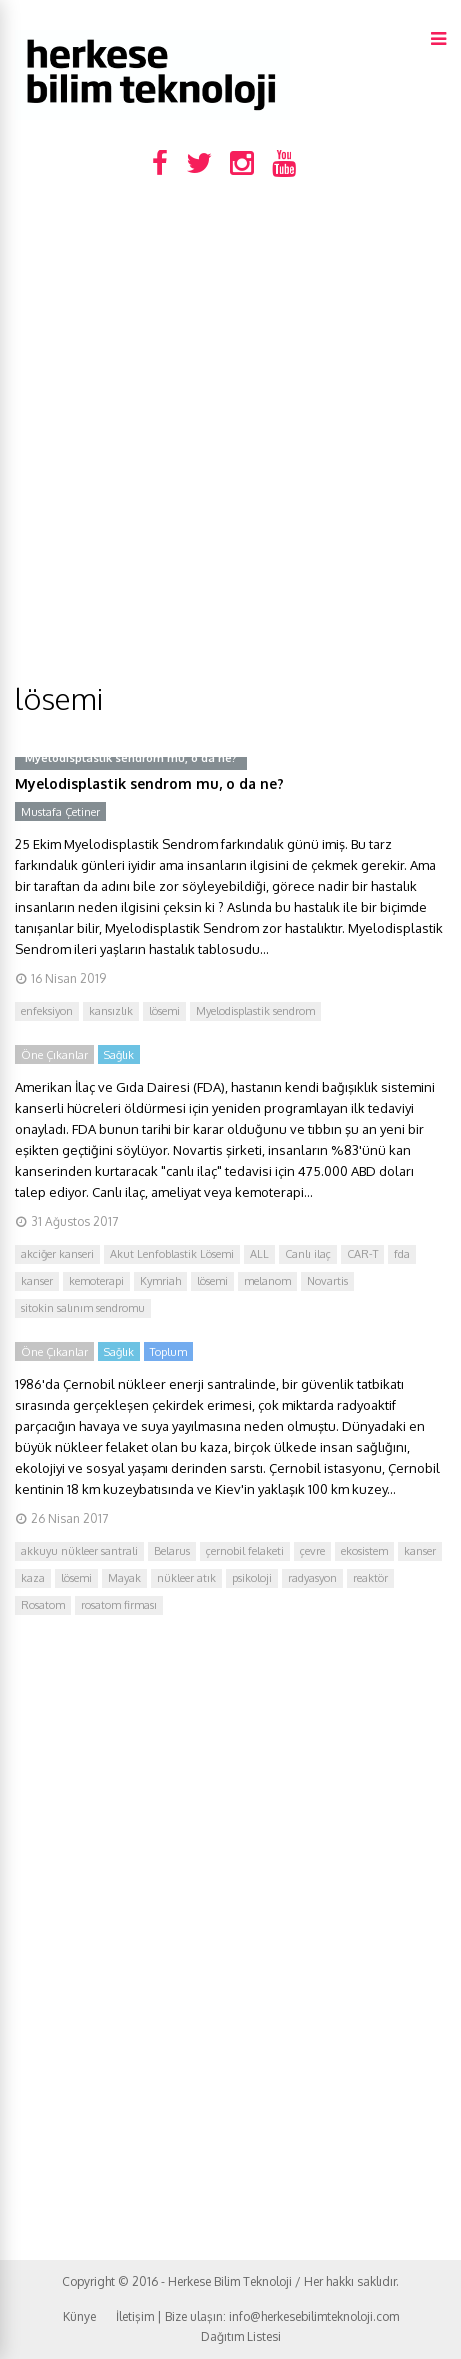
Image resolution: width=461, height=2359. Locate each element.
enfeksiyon (47, 1011)
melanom (267, 1281)
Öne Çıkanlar (54, 1055)
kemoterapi (96, 1281)
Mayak (124, 1578)
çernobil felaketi (245, 1551)
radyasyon (312, 1578)
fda (402, 1254)
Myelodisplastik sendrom (255, 1011)
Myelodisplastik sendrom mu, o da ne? (149, 783)
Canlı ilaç (308, 1254)
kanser (37, 1281)
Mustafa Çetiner (60, 812)
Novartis (327, 1281)
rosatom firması (119, 1605)
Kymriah (160, 1281)
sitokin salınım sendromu (83, 1308)
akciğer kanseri (57, 1254)
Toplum (168, 1352)
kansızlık (111, 1011)
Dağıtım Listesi (241, 2336)
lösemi (164, 1011)
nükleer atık (186, 1578)
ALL (259, 1254)
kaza (33, 1578)
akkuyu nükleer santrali (79, 1551)
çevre (312, 1551)
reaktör (370, 1578)
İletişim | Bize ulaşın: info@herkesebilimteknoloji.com (257, 2316)
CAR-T (362, 1254)
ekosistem (364, 1551)
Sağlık (119, 1055)
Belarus (172, 1551)
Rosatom (43, 1605)
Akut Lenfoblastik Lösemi (172, 1254)
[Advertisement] (230, 438)
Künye (79, 2316)
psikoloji (252, 1578)
